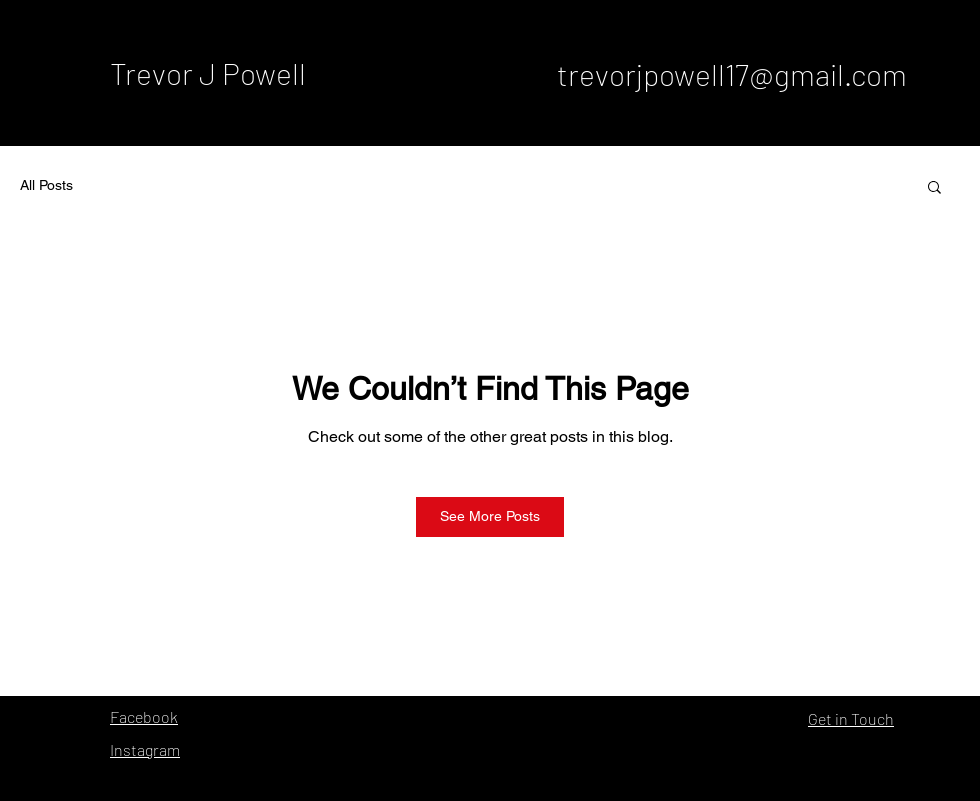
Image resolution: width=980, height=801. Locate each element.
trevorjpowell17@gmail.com (732, 74)
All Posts (46, 185)
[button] (934, 186)
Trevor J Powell (208, 73)
